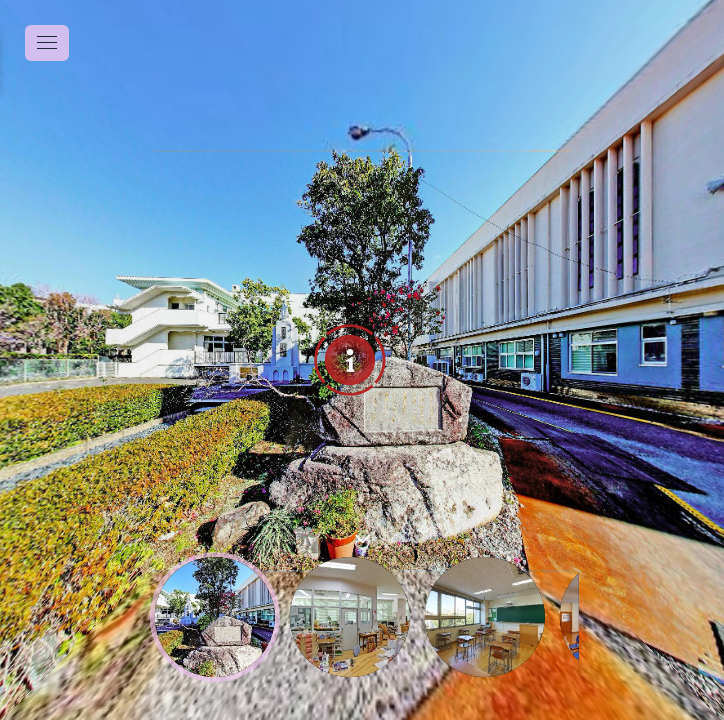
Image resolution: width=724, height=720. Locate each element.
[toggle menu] (47, 43)
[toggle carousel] (362, 534)
